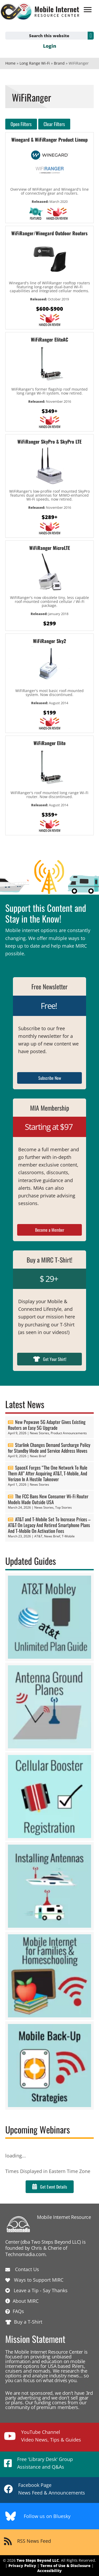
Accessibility (49, 2570)
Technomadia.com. (26, 2254)
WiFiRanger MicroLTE (49, 547)
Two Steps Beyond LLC (38, 2560)
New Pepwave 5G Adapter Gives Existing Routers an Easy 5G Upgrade (47, 1424)
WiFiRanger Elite (49, 743)
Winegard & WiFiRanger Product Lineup (49, 139)
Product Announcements (69, 1433)
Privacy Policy (22, 2565)
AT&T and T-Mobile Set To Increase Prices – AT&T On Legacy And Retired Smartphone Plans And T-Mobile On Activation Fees (49, 1525)
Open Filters (21, 124)
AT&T (38, 1536)
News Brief (38, 1456)
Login (49, 46)
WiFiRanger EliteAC (49, 339)
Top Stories (63, 1507)
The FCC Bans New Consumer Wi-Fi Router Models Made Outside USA (48, 1499)
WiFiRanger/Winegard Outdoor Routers (49, 233)
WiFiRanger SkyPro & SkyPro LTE (49, 441)
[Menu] (88, 9)
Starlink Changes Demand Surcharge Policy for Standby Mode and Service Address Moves (49, 1447)
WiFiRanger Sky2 (49, 640)
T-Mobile (68, 1536)
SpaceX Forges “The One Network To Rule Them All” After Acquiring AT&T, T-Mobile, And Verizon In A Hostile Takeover (47, 1473)
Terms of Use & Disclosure (65, 2565)
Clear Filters (54, 124)
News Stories (39, 1433)
